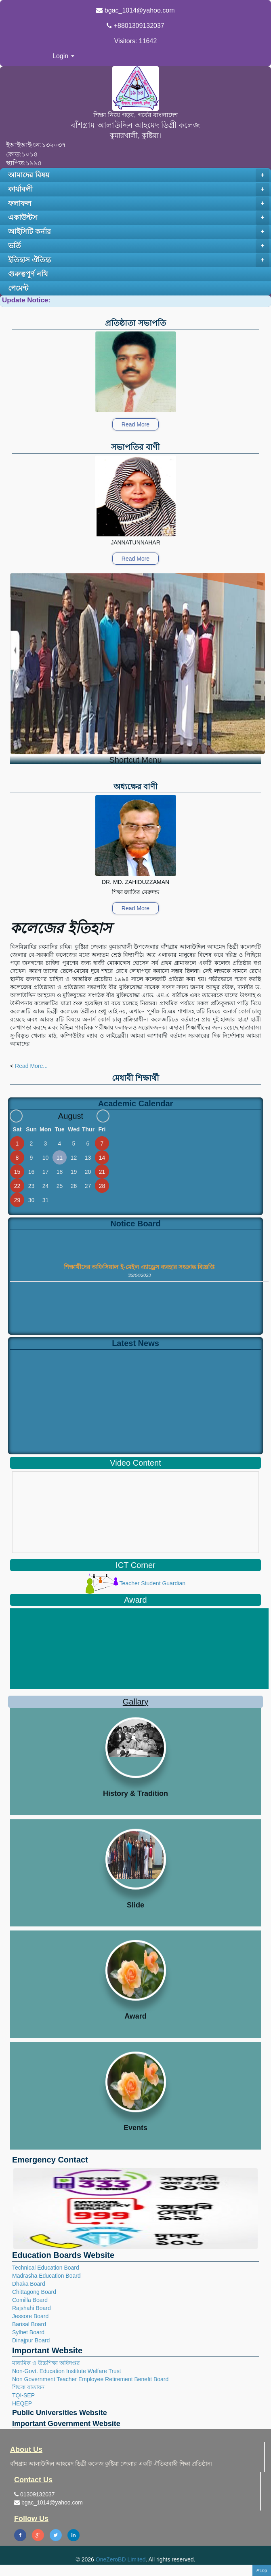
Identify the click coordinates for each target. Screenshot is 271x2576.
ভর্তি (138, 246)
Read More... (31, 1066)
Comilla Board (30, 2300)
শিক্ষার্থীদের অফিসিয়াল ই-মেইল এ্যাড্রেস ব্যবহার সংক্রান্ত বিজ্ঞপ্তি (139, 1269)
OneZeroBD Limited (121, 2559)
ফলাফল (138, 204)
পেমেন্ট (18, 288)
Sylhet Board (28, 2332)
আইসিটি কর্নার (138, 232)
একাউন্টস (138, 218)
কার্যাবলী (138, 189)
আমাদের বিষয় (138, 175)
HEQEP (22, 2403)
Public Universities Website (59, 2413)
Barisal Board (29, 2324)
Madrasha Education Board (46, 2275)
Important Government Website (66, 2424)
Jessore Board (30, 2316)
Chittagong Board (34, 2292)
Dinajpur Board (31, 2340)
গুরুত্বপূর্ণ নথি (28, 274)
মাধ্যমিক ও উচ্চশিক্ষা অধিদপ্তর (46, 2363)
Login (63, 56)
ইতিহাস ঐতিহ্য (138, 260)
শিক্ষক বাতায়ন (28, 2387)
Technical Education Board (45, 2267)
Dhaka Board (28, 2284)
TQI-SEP (23, 2395)
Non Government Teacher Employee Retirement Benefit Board (90, 2379)
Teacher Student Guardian (135, 1583)
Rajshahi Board (31, 2308)
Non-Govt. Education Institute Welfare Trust (66, 2371)
